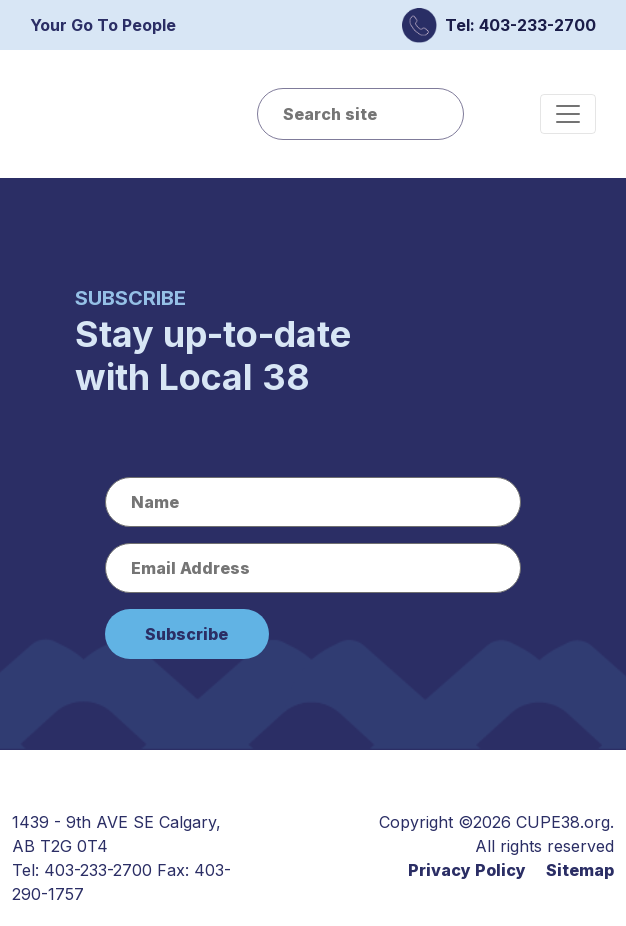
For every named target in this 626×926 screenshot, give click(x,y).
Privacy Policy (467, 870)
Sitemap (580, 870)
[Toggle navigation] (568, 114)
